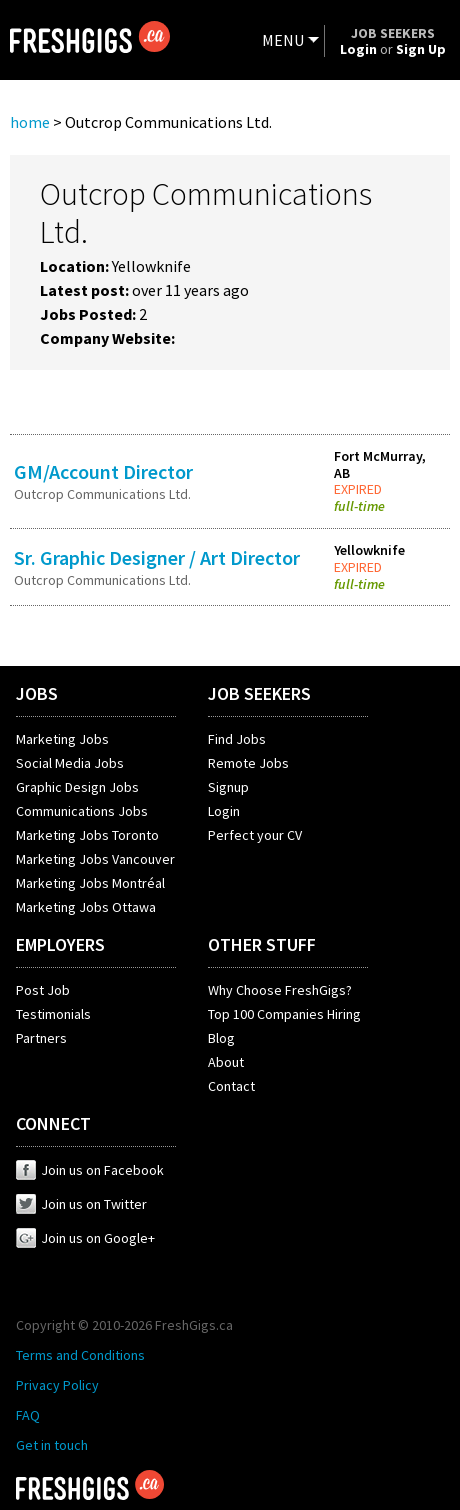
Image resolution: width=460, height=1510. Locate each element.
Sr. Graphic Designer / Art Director (157, 557)
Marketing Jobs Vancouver (95, 859)
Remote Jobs (248, 763)
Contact (231, 1086)
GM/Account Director (103, 471)
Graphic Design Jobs (77, 787)
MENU (283, 40)
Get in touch (52, 1445)
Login (224, 811)
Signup (228, 787)
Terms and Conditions (80, 1355)
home (30, 122)
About (226, 1062)
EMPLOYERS (60, 944)
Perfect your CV (255, 835)
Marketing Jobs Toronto (87, 835)
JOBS (37, 693)
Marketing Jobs (62, 739)
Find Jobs (237, 739)
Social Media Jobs (70, 763)
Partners (41, 1038)
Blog (221, 1038)
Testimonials (53, 1014)
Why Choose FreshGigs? (280, 990)
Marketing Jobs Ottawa (86, 907)
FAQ (28, 1415)
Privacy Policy (57, 1385)
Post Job (43, 990)
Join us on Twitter (81, 1204)
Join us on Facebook (90, 1170)
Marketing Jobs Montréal (90, 883)
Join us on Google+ (85, 1238)
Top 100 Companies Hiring (284, 1014)
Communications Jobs (82, 811)
